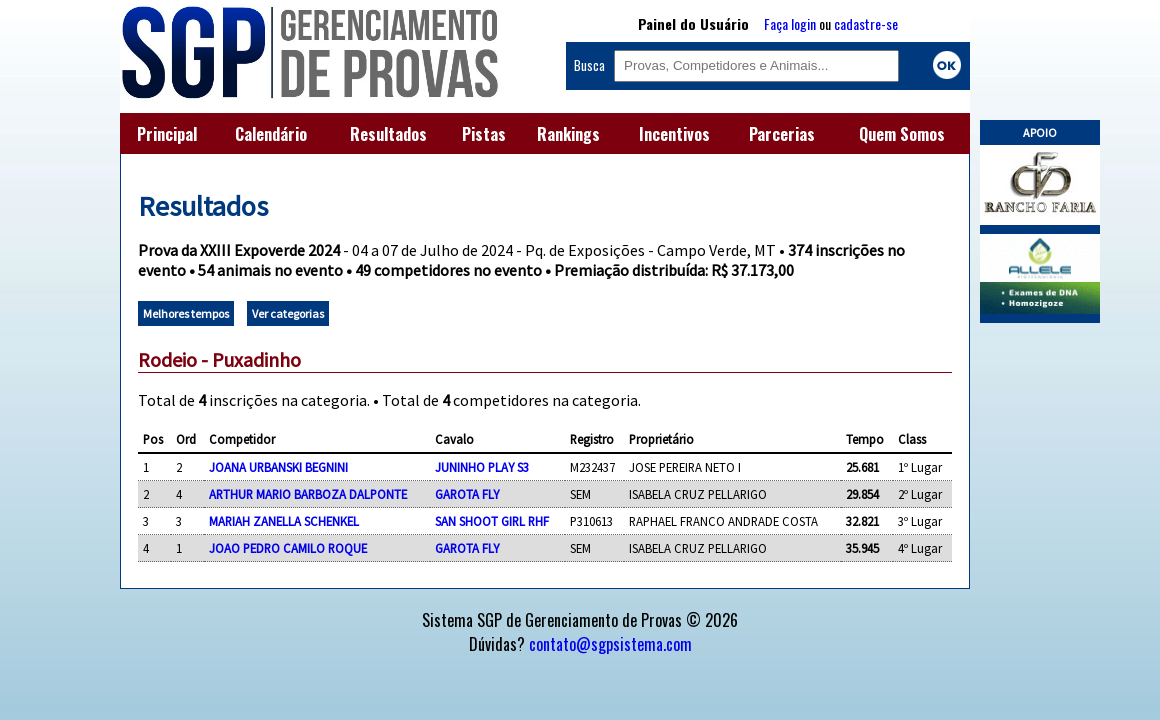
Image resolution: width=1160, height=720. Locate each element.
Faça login (790, 23)
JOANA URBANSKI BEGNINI (278, 467)
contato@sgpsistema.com (610, 644)
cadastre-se (866, 23)
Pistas (484, 134)
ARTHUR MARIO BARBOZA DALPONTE (308, 494)
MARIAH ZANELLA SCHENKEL (284, 521)
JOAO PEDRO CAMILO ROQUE (288, 548)
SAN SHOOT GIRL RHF (492, 521)
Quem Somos (902, 134)
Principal (167, 134)
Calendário (271, 134)
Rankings (568, 134)
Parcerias (782, 134)
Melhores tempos (186, 313)
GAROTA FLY (467, 494)
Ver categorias (288, 313)
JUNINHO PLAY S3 (482, 467)
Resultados (388, 134)
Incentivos (674, 134)
